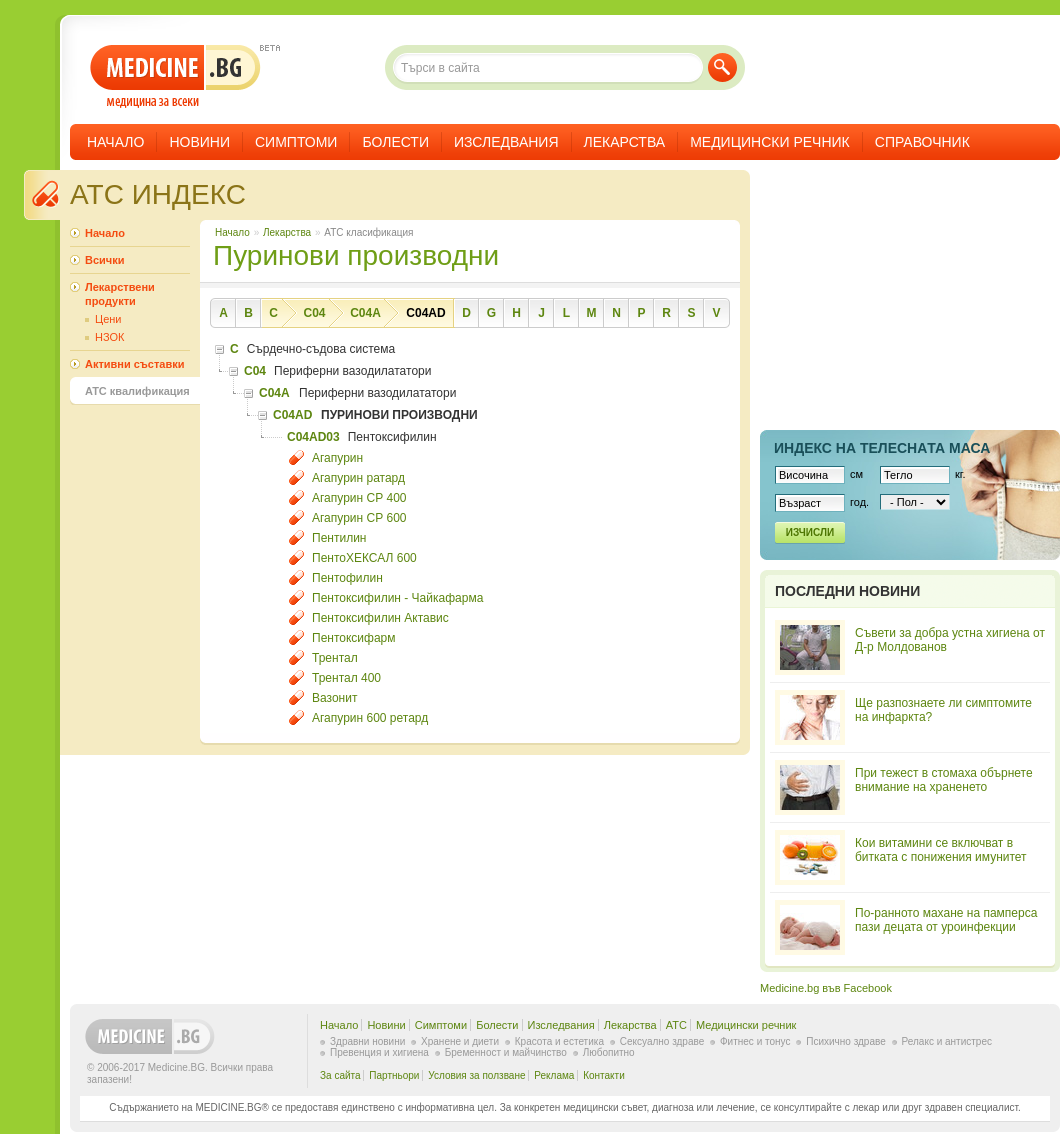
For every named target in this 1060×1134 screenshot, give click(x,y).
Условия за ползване (476, 1075)
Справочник (922, 142)
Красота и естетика (559, 1041)
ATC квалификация (137, 391)
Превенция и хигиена (379, 1052)
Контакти (604, 1075)
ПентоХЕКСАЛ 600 (364, 558)
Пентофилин (347, 578)
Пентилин (339, 538)
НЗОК (109, 337)
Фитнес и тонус (755, 1041)
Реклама (554, 1075)
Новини (199, 142)
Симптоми (296, 142)
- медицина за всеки (175, 76)
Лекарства (625, 142)
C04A (365, 313)
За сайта (340, 1075)
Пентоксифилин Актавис (380, 618)
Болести (395, 142)
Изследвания (506, 142)
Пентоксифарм (354, 638)
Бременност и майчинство (506, 1052)
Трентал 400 (346, 678)
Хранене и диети (460, 1041)
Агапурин (337, 458)
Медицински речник (770, 142)
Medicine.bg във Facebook (826, 988)
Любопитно (609, 1052)
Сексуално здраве (662, 1041)
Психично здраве (846, 1041)
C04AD (425, 313)
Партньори (394, 1075)
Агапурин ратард (358, 478)
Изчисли (810, 532)
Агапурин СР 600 (359, 518)
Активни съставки (134, 364)
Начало (115, 142)
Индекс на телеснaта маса (882, 448)
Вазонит (334, 698)
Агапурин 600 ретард (370, 718)
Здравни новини (367, 1041)
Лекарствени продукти (120, 294)
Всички (104, 260)
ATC (676, 1025)
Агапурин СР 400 (359, 498)
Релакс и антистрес (947, 1041)
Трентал (335, 658)
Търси (722, 67)
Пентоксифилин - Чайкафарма (397, 598)
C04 (314, 313)
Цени (108, 319)
